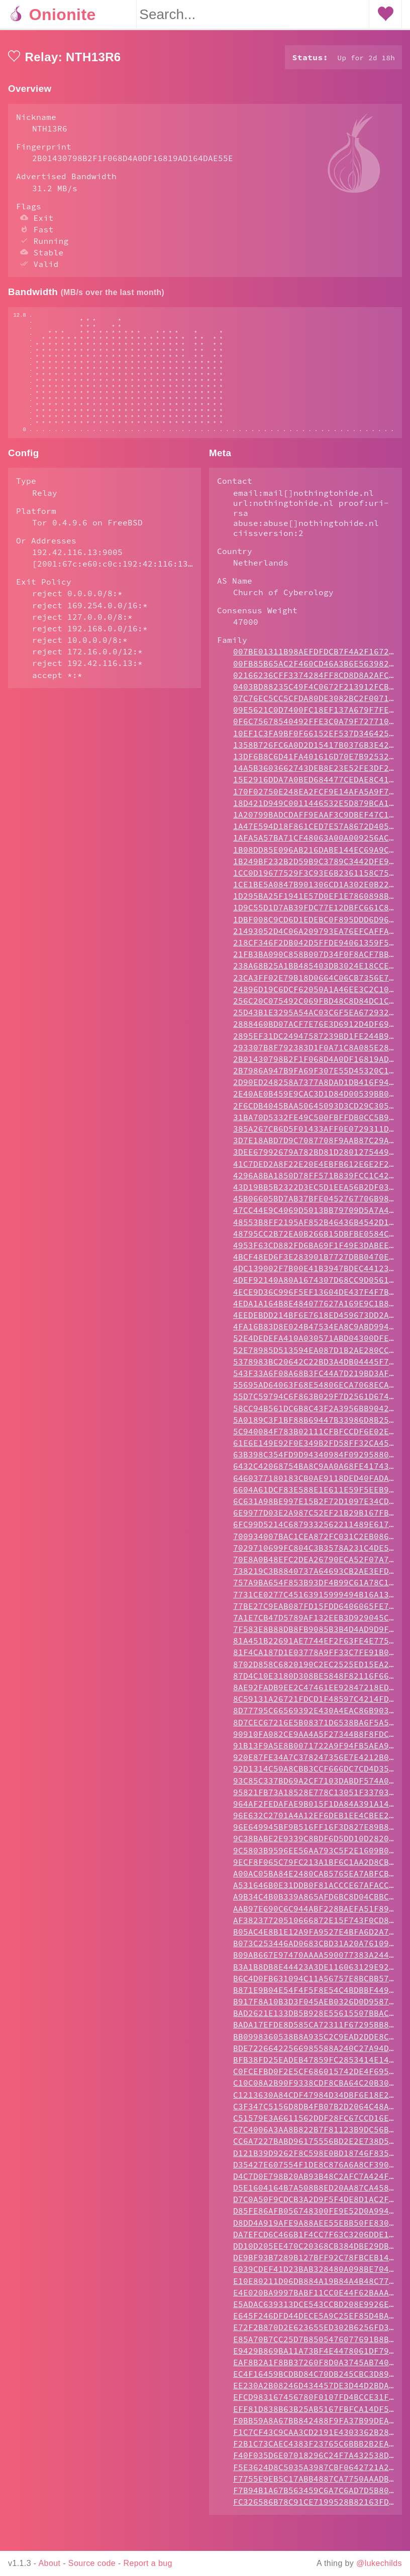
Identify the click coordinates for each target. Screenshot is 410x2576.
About (50, 2563)
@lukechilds (379, 2563)
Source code (92, 2563)
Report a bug (148, 2563)
